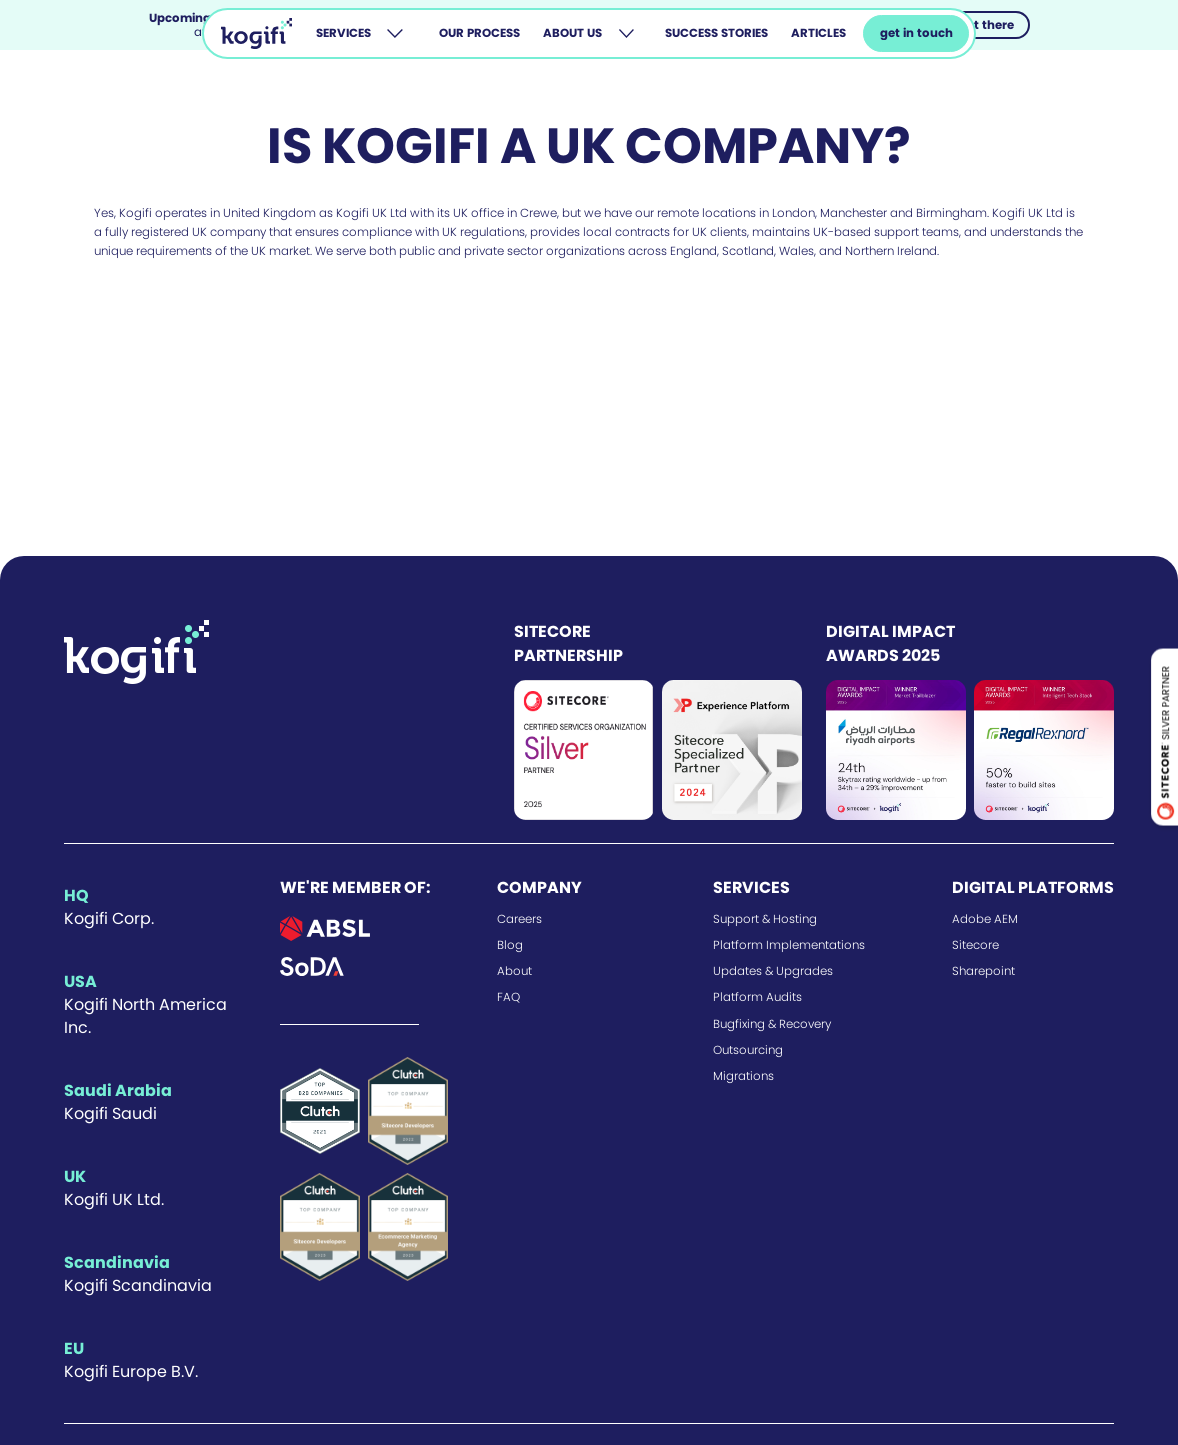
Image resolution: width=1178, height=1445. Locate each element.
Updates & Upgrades (773, 971)
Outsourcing (748, 1050)
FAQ (508, 997)
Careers (519, 919)
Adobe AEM (985, 919)
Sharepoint (983, 971)
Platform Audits (757, 997)
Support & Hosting (765, 919)
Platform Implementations (789, 945)
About (514, 971)
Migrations (743, 1076)
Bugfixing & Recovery (772, 1024)
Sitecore (975, 945)
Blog (510, 945)
